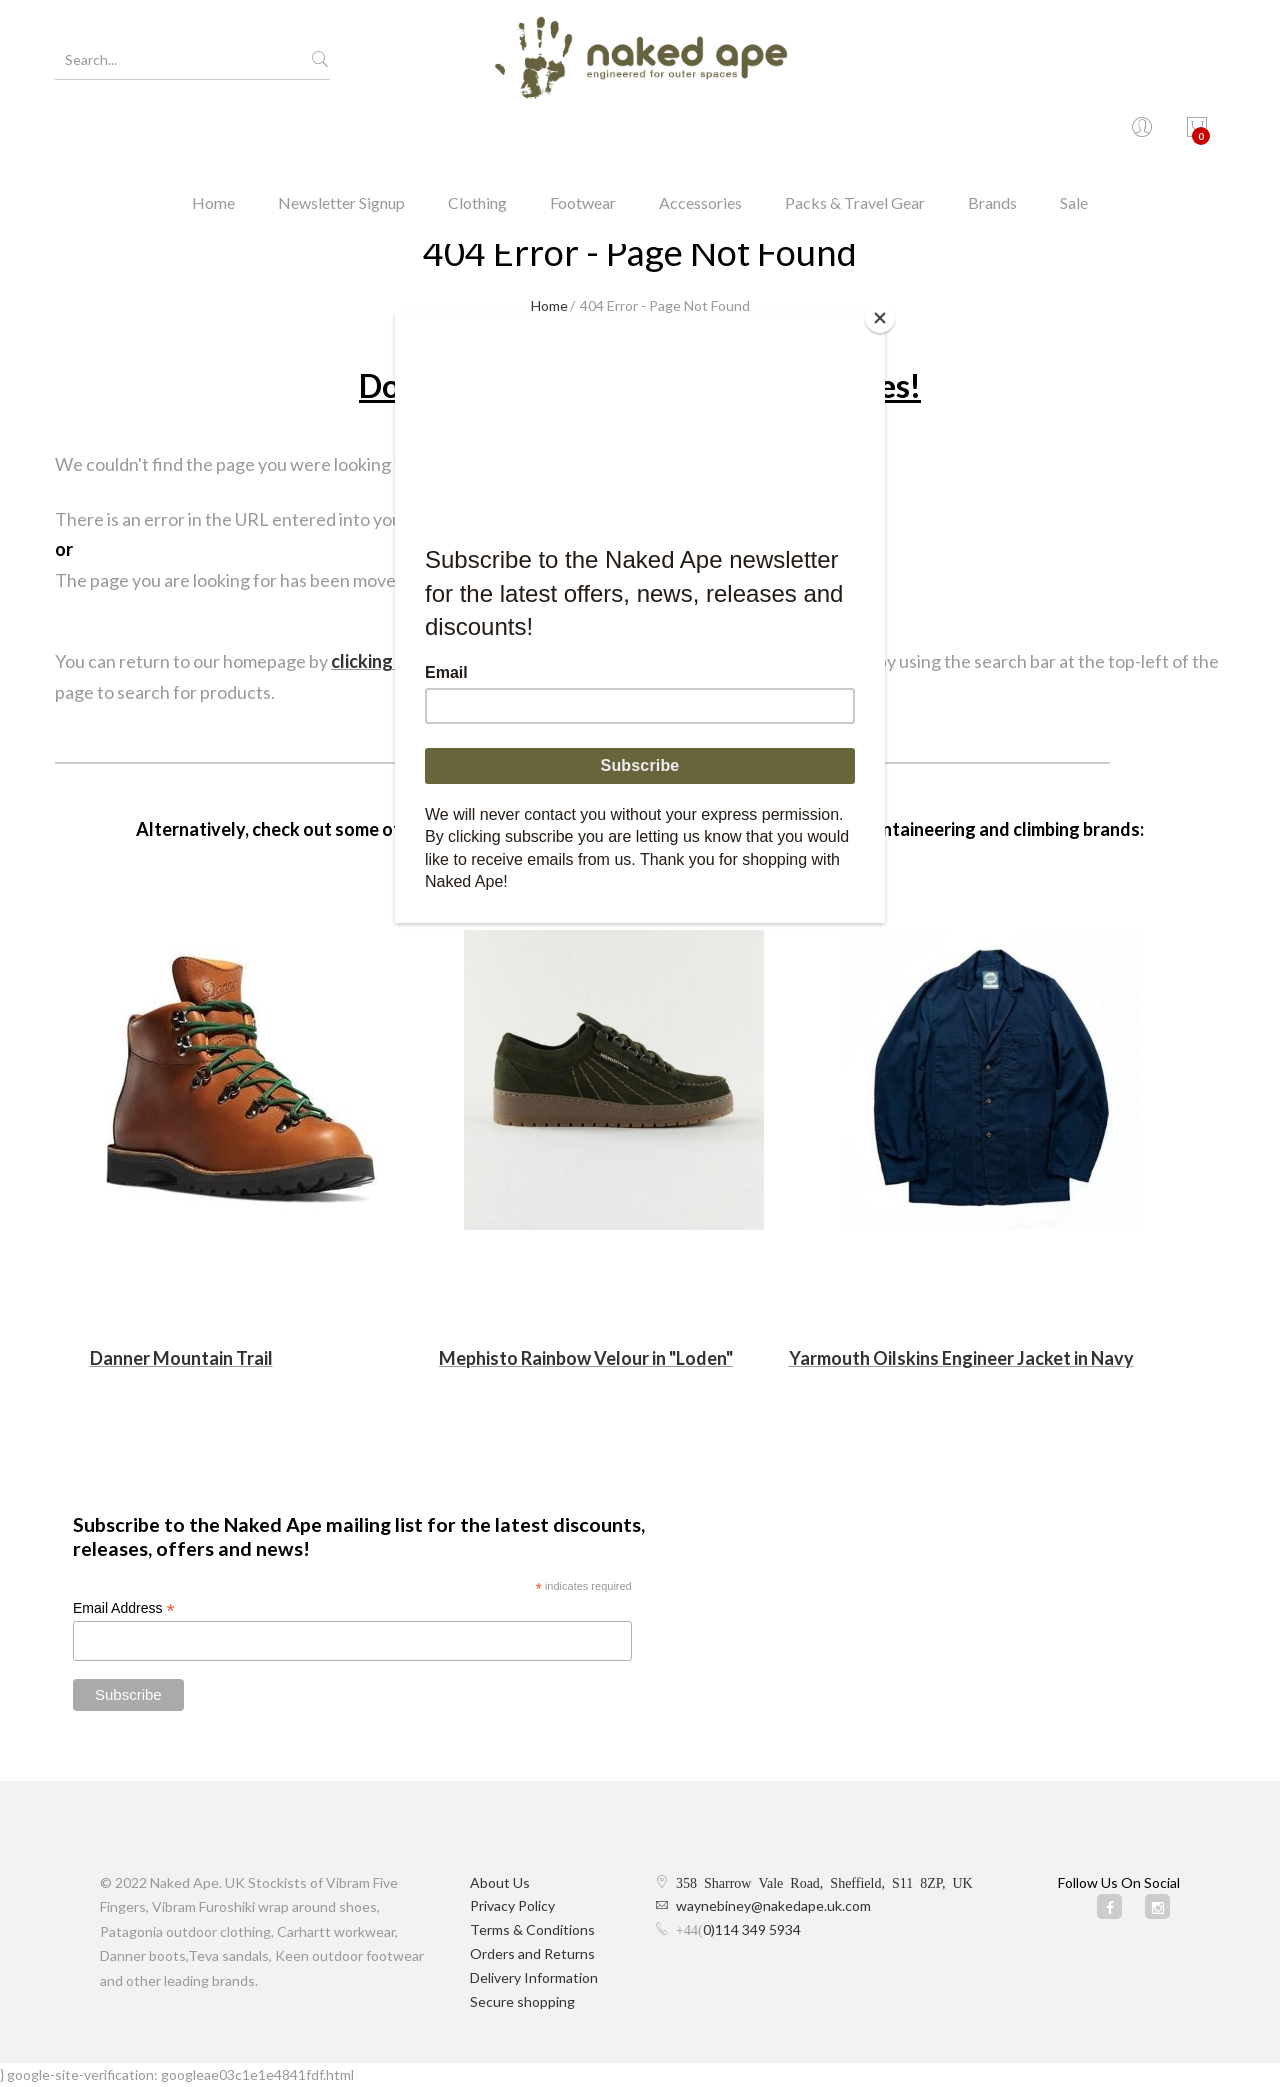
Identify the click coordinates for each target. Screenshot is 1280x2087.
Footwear (583, 134)
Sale (1074, 134)
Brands (992, 134)
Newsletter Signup (341, 134)
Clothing (477, 134)
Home (213, 134)
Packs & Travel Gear (855, 134)
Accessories (700, 134)
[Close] (880, 318)
